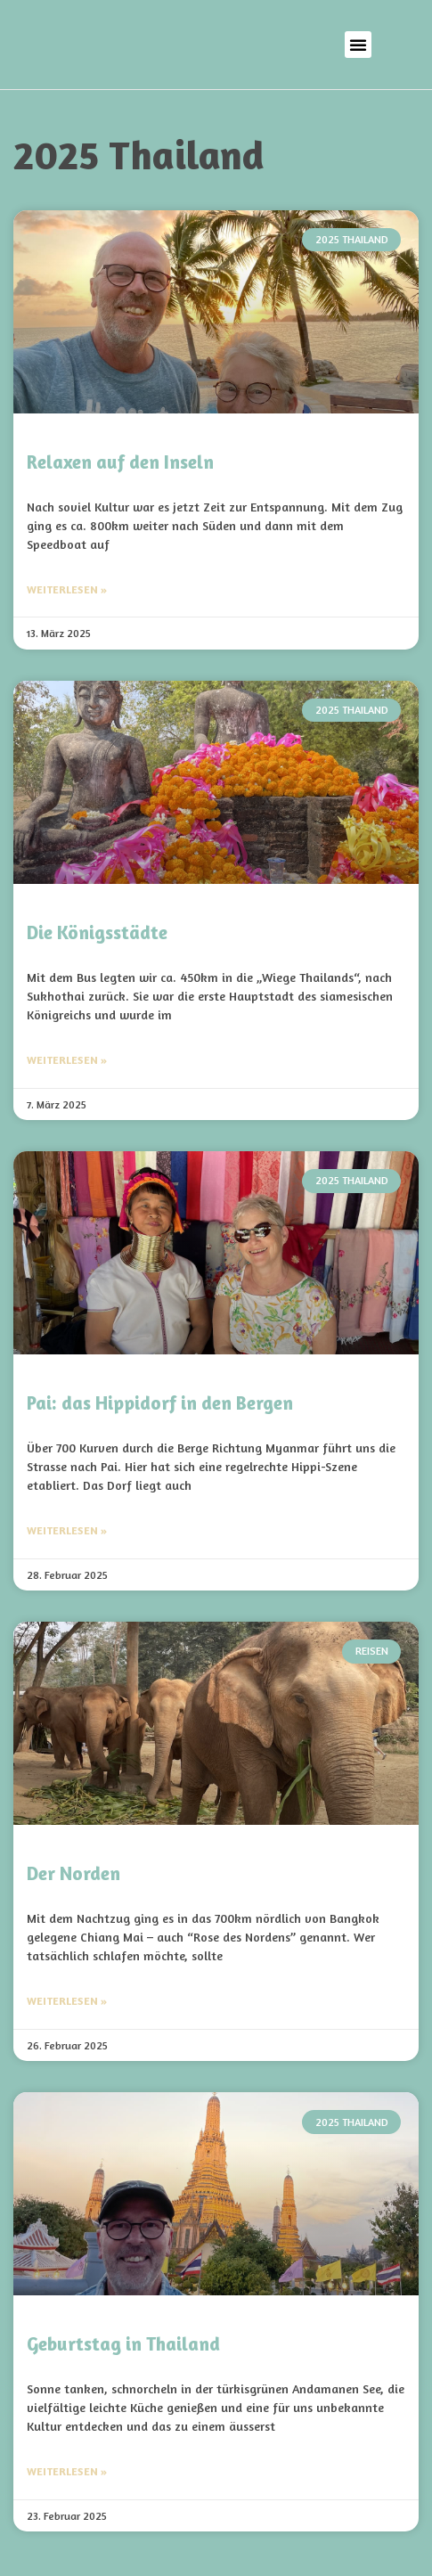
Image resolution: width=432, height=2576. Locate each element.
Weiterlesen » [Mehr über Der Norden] (67, 2001)
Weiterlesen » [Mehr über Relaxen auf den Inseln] (67, 589)
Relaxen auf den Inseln (120, 462)
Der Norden (73, 1873)
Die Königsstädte (97, 932)
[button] (358, 44)
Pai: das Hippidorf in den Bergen (160, 1403)
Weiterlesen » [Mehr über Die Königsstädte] (67, 1060)
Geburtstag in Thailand (123, 2344)
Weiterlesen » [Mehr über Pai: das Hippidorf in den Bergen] (67, 1530)
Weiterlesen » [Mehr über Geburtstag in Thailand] (67, 2471)
